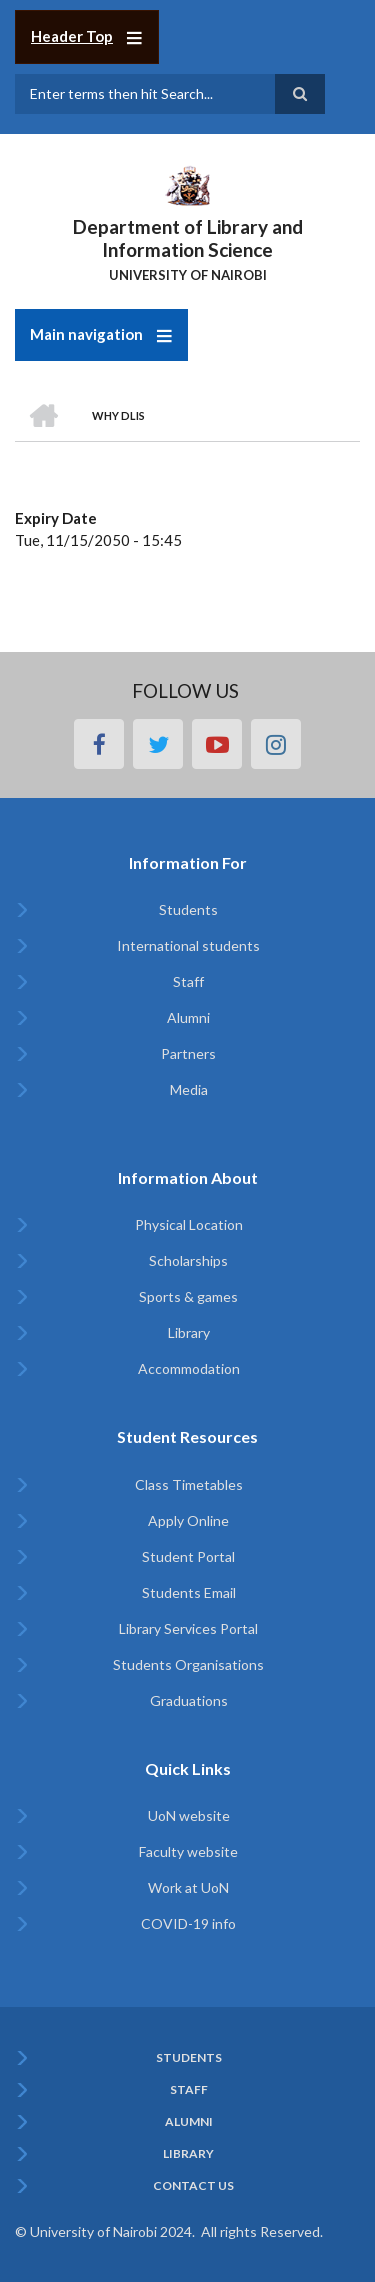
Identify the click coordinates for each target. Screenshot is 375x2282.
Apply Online (188, 1520)
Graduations (189, 1700)
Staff (188, 981)
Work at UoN (188, 1887)
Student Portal (188, 1556)
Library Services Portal (188, 1628)
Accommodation (189, 1368)
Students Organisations (188, 1664)
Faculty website (188, 1851)
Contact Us (193, 2186)
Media (189, 1089)
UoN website (189, 1815)
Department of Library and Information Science (188, 238)
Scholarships (188, 1260)
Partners (188, 1053)
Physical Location (189, 1224)
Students (188, 909)
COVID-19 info (188, 1923)
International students (188, 945)
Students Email (189, 1592)
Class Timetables (189, 1484)
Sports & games (188, 1296)
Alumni (188, 1017)
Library (189, 1332)
